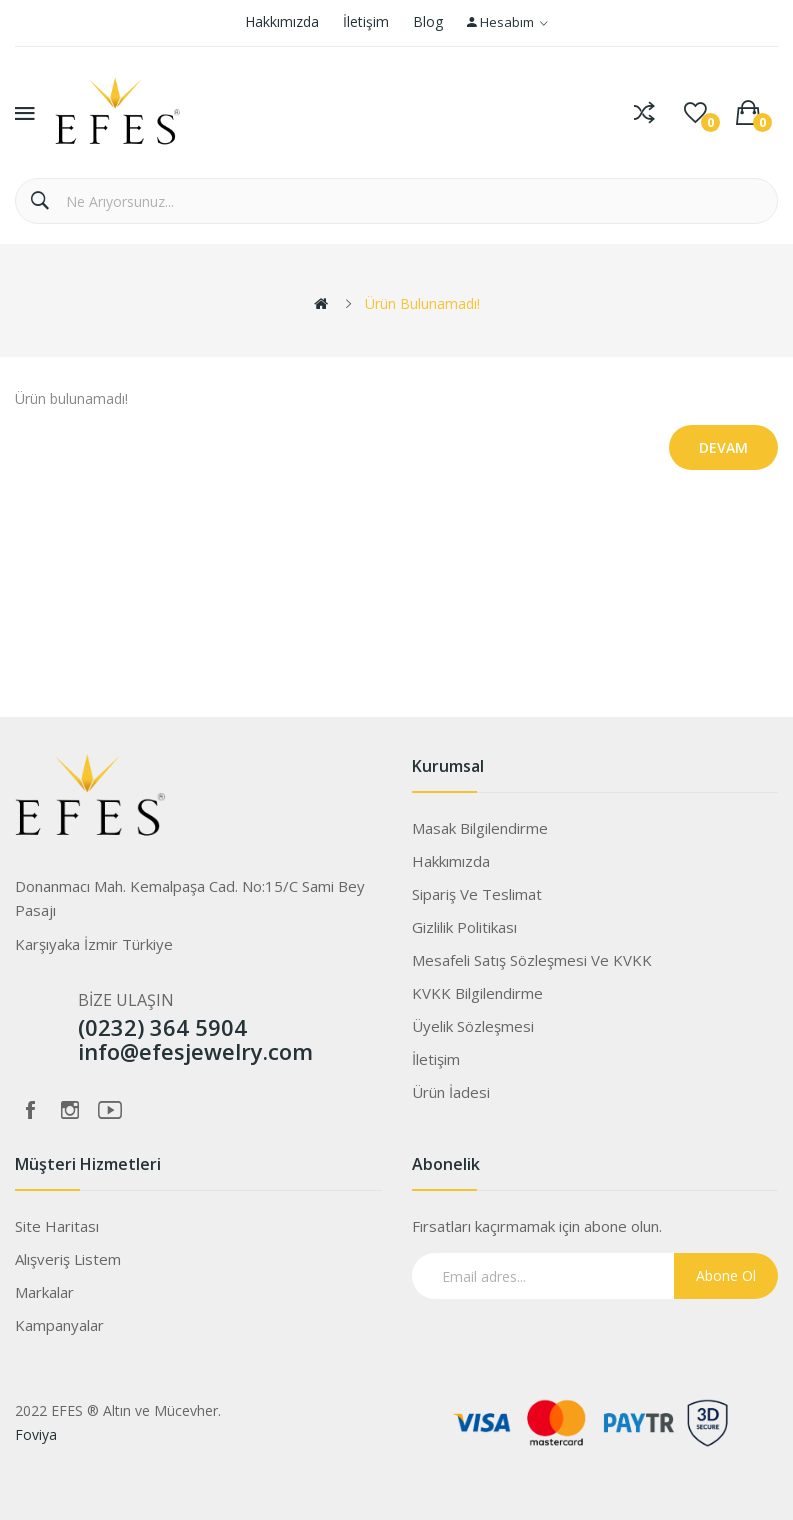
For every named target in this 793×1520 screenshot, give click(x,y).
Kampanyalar (59, 1325)
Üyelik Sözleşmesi (473, 1026)
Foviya (36, 1434)
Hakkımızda (282, 21)
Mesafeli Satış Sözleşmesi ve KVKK (532, 960)
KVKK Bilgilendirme (477, 993)
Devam (723, 447)
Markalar (44, 1292)
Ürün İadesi (451, 1092)
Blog (428, 21)
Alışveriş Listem (68, 1259)
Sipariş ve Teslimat (477, 894)
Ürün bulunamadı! (422, 303)
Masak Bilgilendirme (480, 828)
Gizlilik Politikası (464, 927)
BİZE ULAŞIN (126, 1000)
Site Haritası (57, 1226)
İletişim (366, 21)
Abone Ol (726, 1275)
